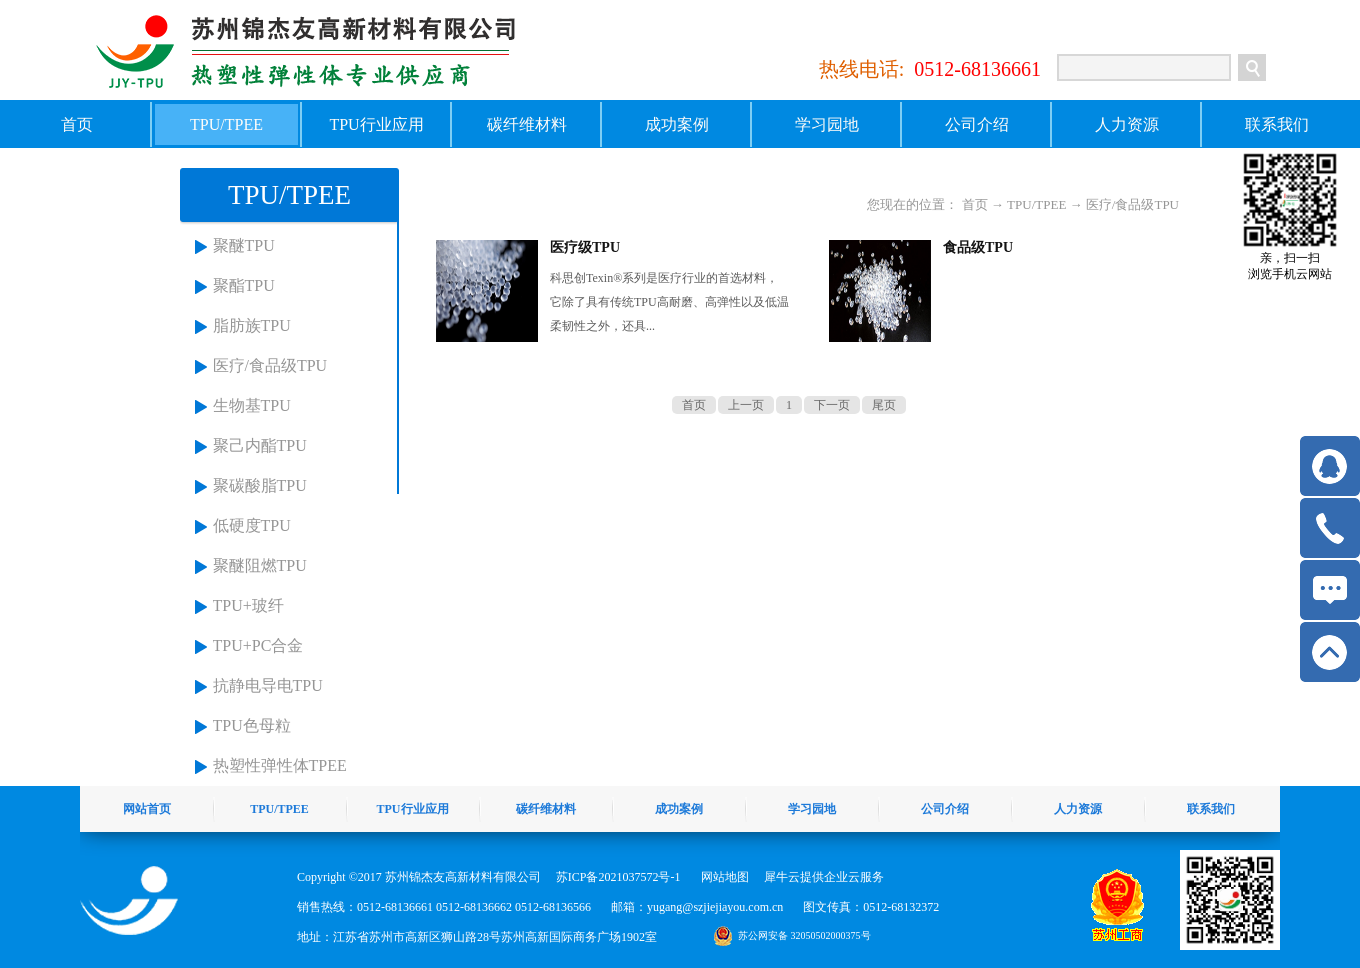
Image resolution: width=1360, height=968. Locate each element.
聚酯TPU (244, 285)
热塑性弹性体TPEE (280, 765)
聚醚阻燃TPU (260, 565)
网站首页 (147, 809)
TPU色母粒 (252, 725)
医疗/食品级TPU (270, 365)
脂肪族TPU (252, 325)
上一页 (746, 405)
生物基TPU (252, 405)
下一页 (832, 405)
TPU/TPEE (1036, 204)
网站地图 (722, 877)
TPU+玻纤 (248, 605)
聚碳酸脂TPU (260, 485)
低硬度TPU (252, 525)
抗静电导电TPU (268, 685)
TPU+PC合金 (258, 645)
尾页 (884, 405)
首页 (77, 124)
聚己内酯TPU (260, 445)
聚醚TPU (244, 245)
